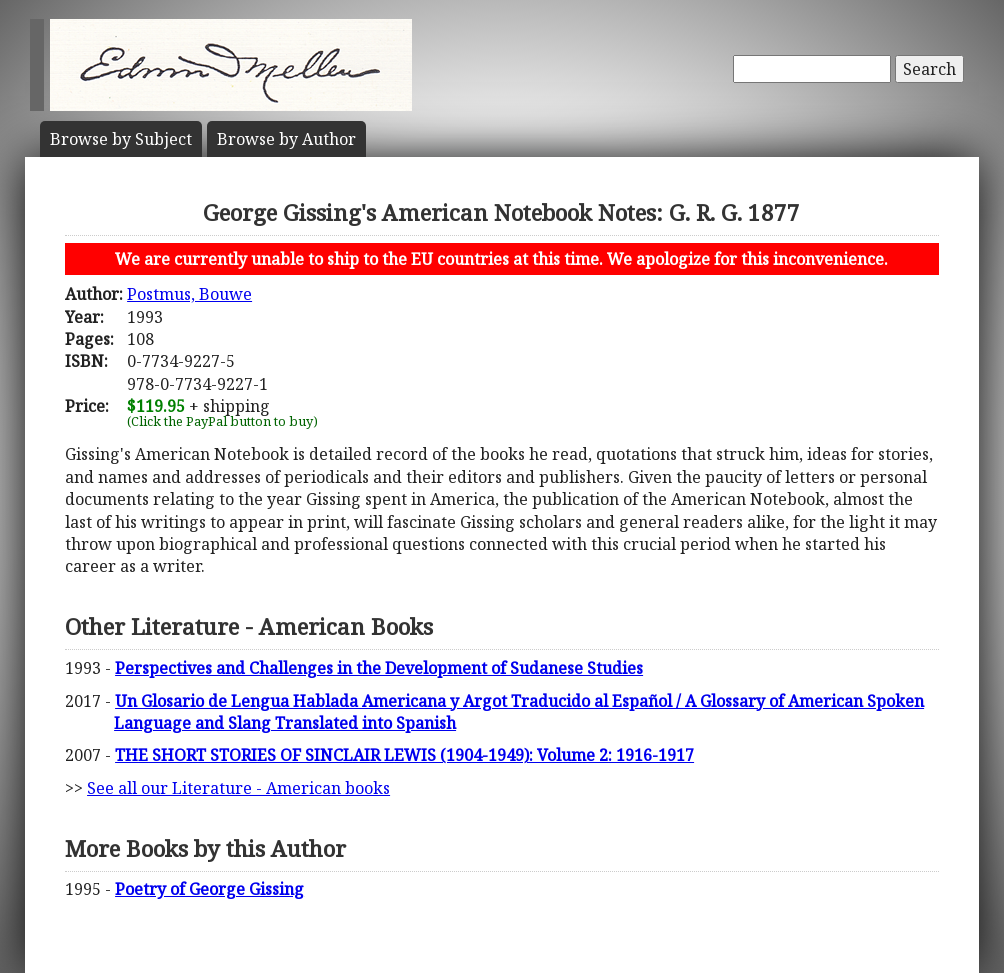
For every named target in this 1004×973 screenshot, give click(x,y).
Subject (121, 139)
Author (286, 139)
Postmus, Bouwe (189, 294)
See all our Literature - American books (238, 788)
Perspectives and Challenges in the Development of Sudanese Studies (379, 668)
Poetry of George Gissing (209, 889)
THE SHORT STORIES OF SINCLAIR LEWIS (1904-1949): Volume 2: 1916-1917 (404, 755)
